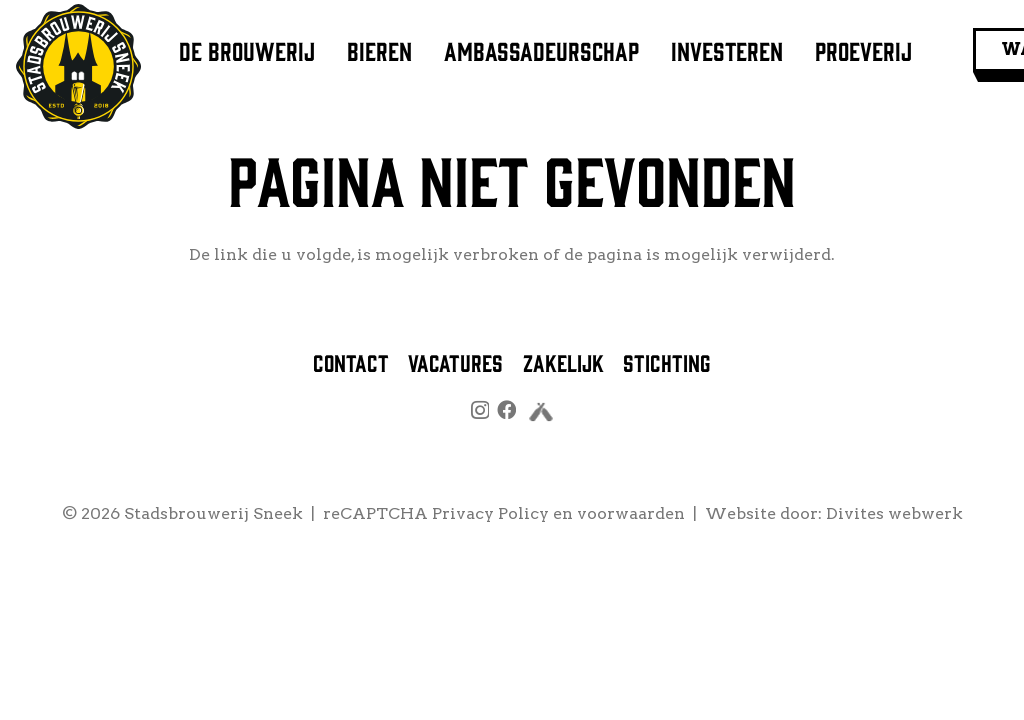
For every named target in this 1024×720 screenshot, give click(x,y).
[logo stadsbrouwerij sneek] (78, 66)
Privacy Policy (490, 513)
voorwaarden (631, 513)
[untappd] (541, 414)
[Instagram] (480, 410)
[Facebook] (506, 409)
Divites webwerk (894, 513)
